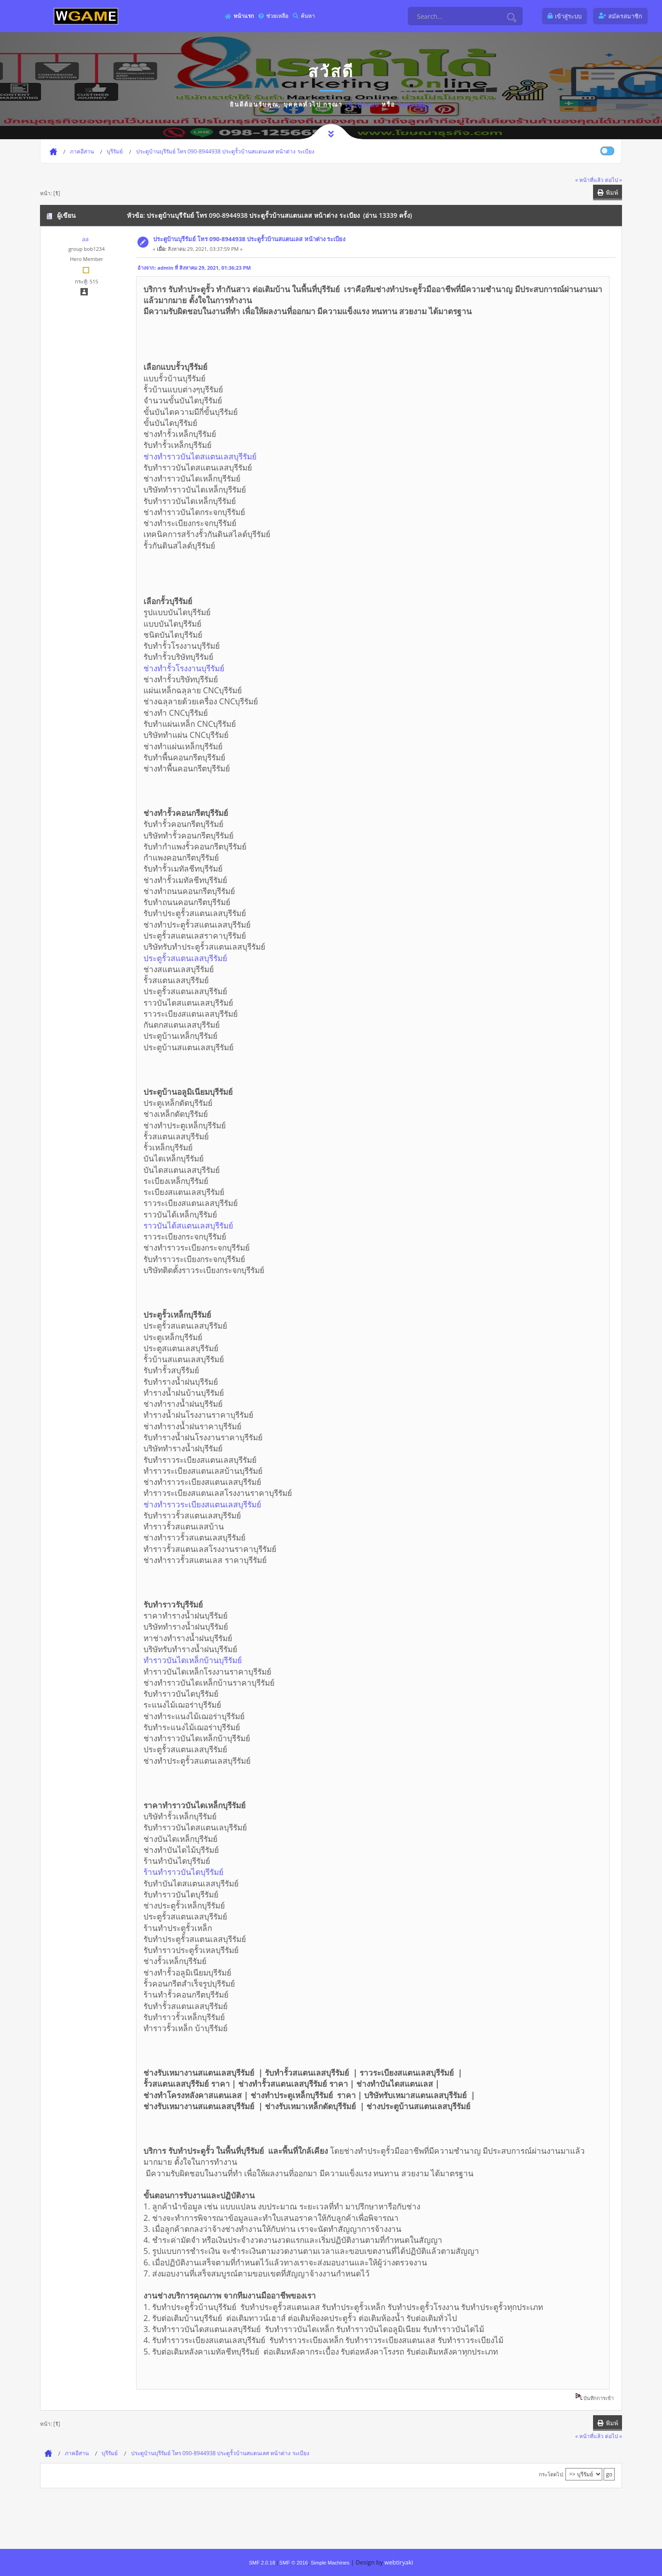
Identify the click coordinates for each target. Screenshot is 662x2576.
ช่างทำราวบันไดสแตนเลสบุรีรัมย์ (200, 456)
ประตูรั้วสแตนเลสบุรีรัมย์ (185, 957)
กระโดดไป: (551, 2474)
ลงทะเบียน (415, 104)
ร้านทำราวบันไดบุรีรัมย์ (183, 1871)
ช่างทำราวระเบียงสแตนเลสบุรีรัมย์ (202, 1504)
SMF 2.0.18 (262, 2562)
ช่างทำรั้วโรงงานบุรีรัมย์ (183, 668)
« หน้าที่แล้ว (589, 179)
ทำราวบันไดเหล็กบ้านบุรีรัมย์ (192, 1659)
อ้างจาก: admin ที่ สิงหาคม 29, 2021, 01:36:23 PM (194, 267)
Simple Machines (330, 2562)
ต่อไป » (613, 179)
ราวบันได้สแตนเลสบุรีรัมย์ (188, 1225)
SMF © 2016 (294, 2562)
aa (85, 239)
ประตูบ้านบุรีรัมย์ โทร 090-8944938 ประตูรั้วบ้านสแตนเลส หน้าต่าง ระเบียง (249, 239)
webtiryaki (398, 2562)
